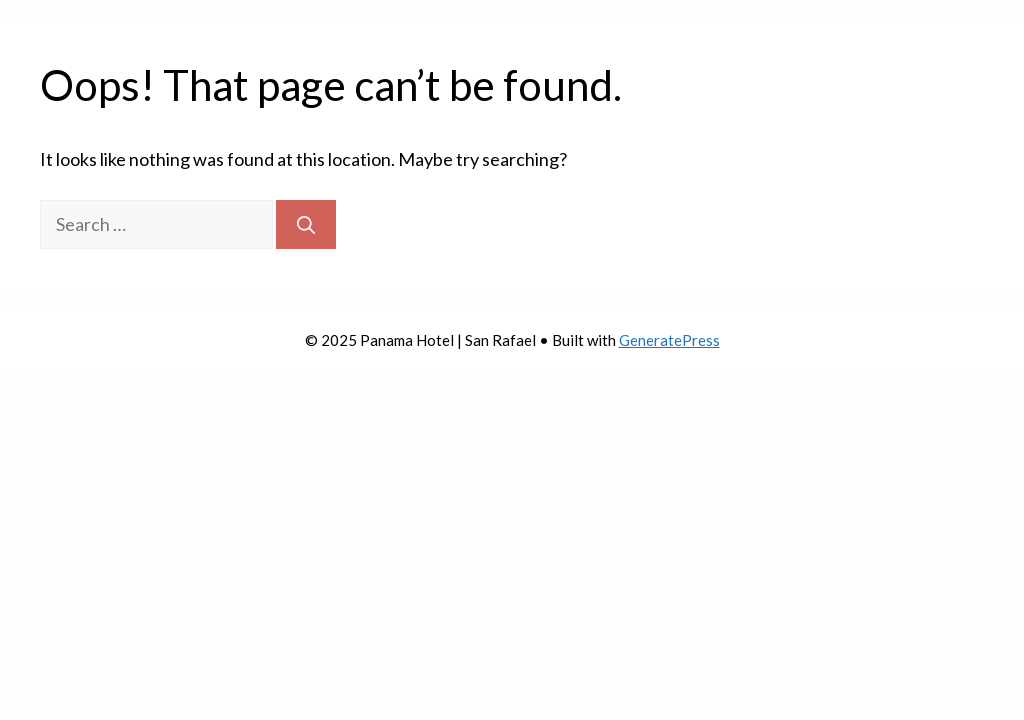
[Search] (306, 224)
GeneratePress (669, 340)
